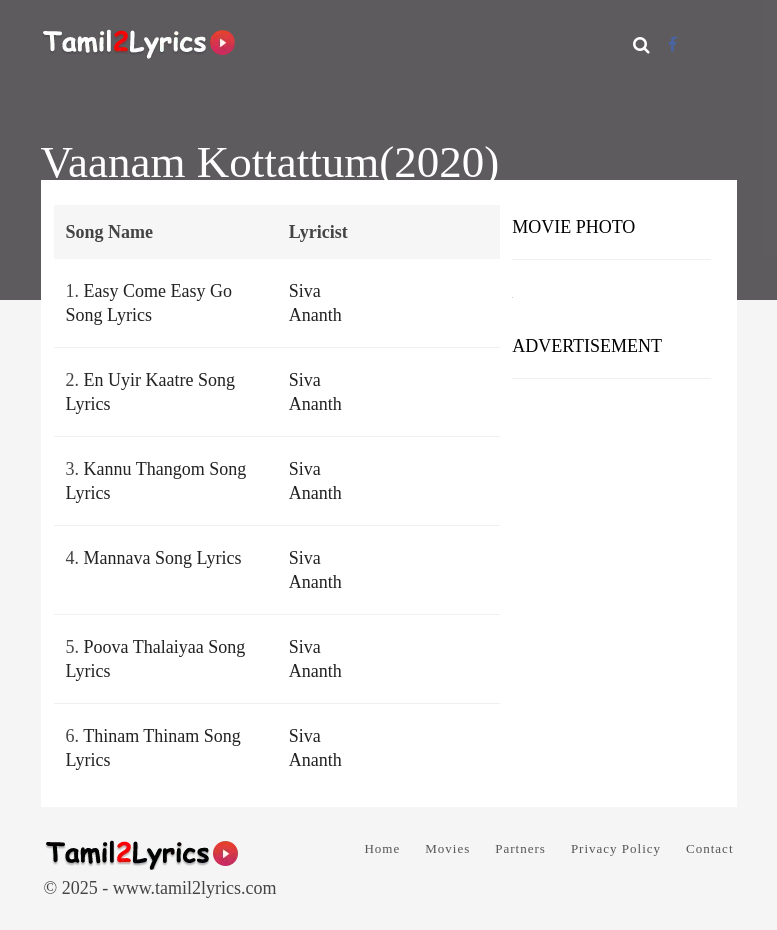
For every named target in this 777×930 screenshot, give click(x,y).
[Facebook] (672, 44)
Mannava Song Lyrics (163, 558)
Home (382, 848)
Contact (709, 848)
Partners (520, 848)
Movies (447, 848)
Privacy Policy (616, 848)
